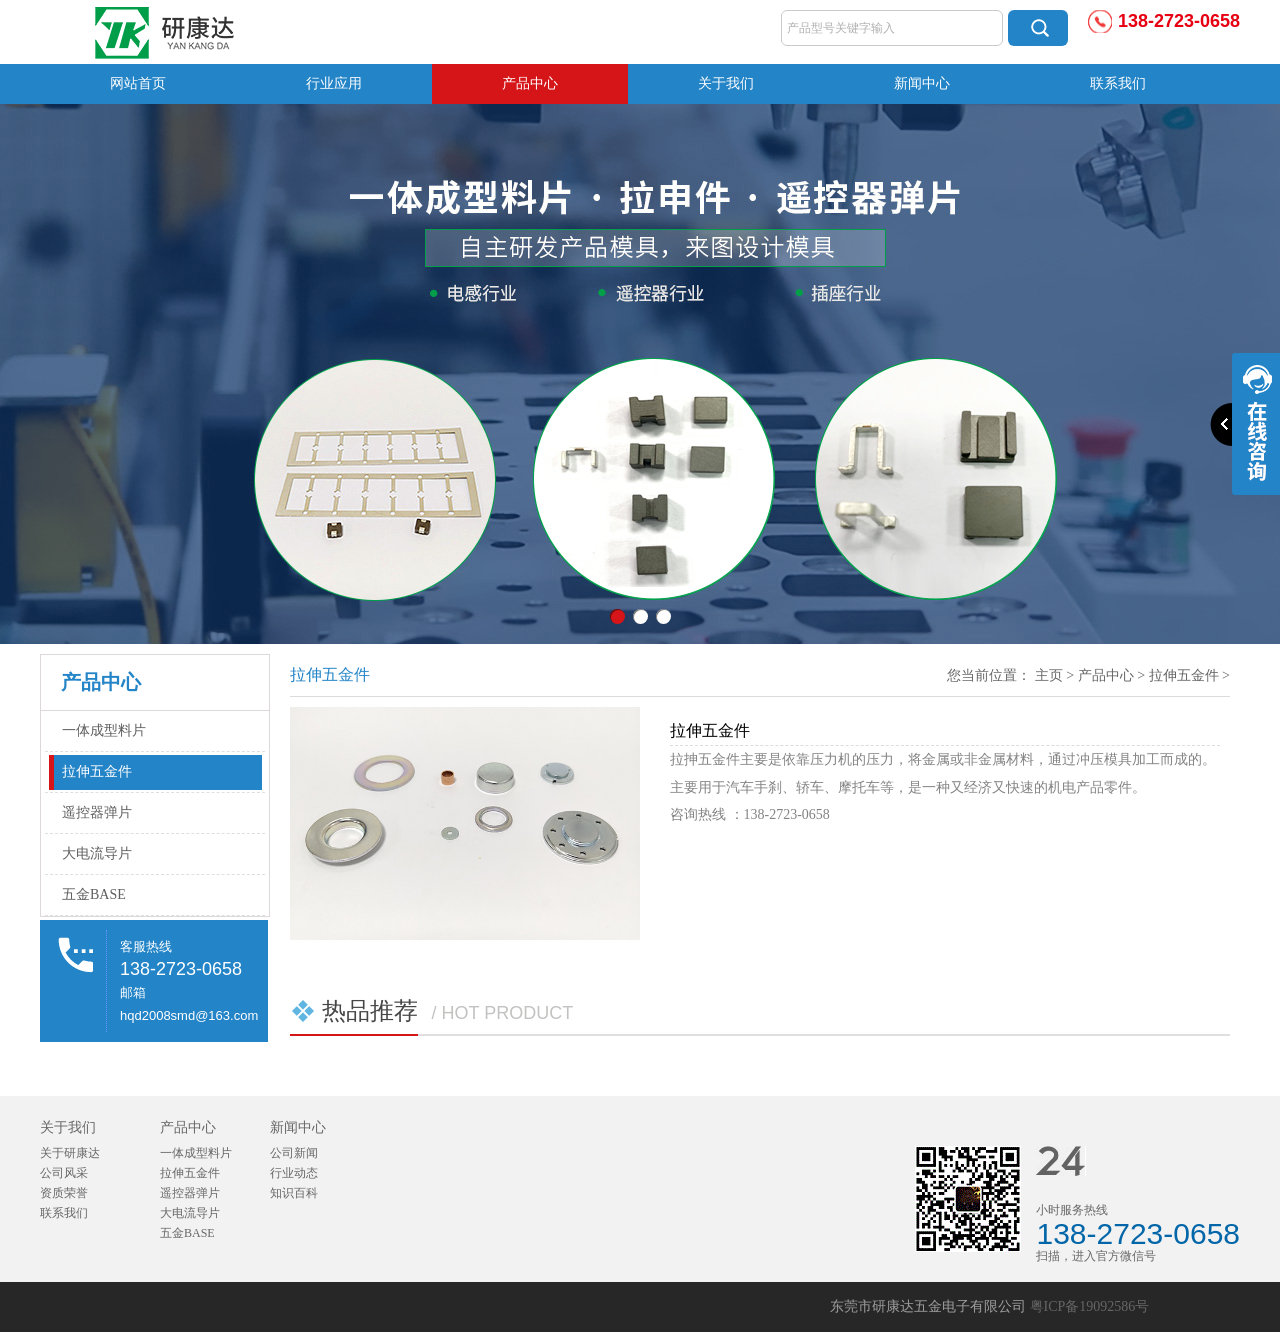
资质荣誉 (64, 1193)
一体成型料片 (104, 730)
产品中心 (530, 83)
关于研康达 (70, 1153)
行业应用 (334, 83)
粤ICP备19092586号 (1090, 1306)
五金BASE (94, 894)
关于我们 (726, 83)
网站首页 (138, 83)
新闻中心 (922, 83)
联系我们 (1118, 83)
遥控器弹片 (97, 812)
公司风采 (64, 1173)
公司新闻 (294, 1153)
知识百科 (294, 1193)
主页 (1049, 675)
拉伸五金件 (97, 771)
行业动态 (294, 1173)
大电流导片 (97, 853)
